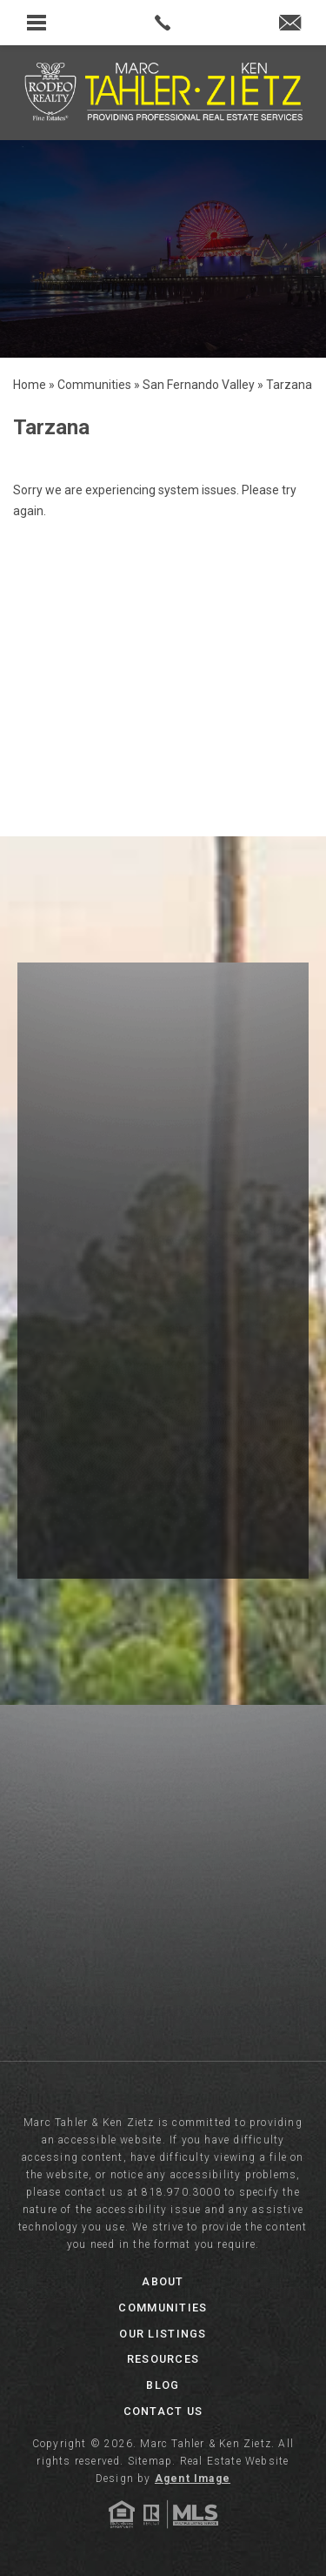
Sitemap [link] (150, 2461)
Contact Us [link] (163, 2411)
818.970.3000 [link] (181, 2192)
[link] (163, 22)
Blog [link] (162, 2385)
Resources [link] (163, 2358)
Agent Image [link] (192, 2478)
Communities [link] (162, 2307)
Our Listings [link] (162, 2333)
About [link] (162, 2281)
